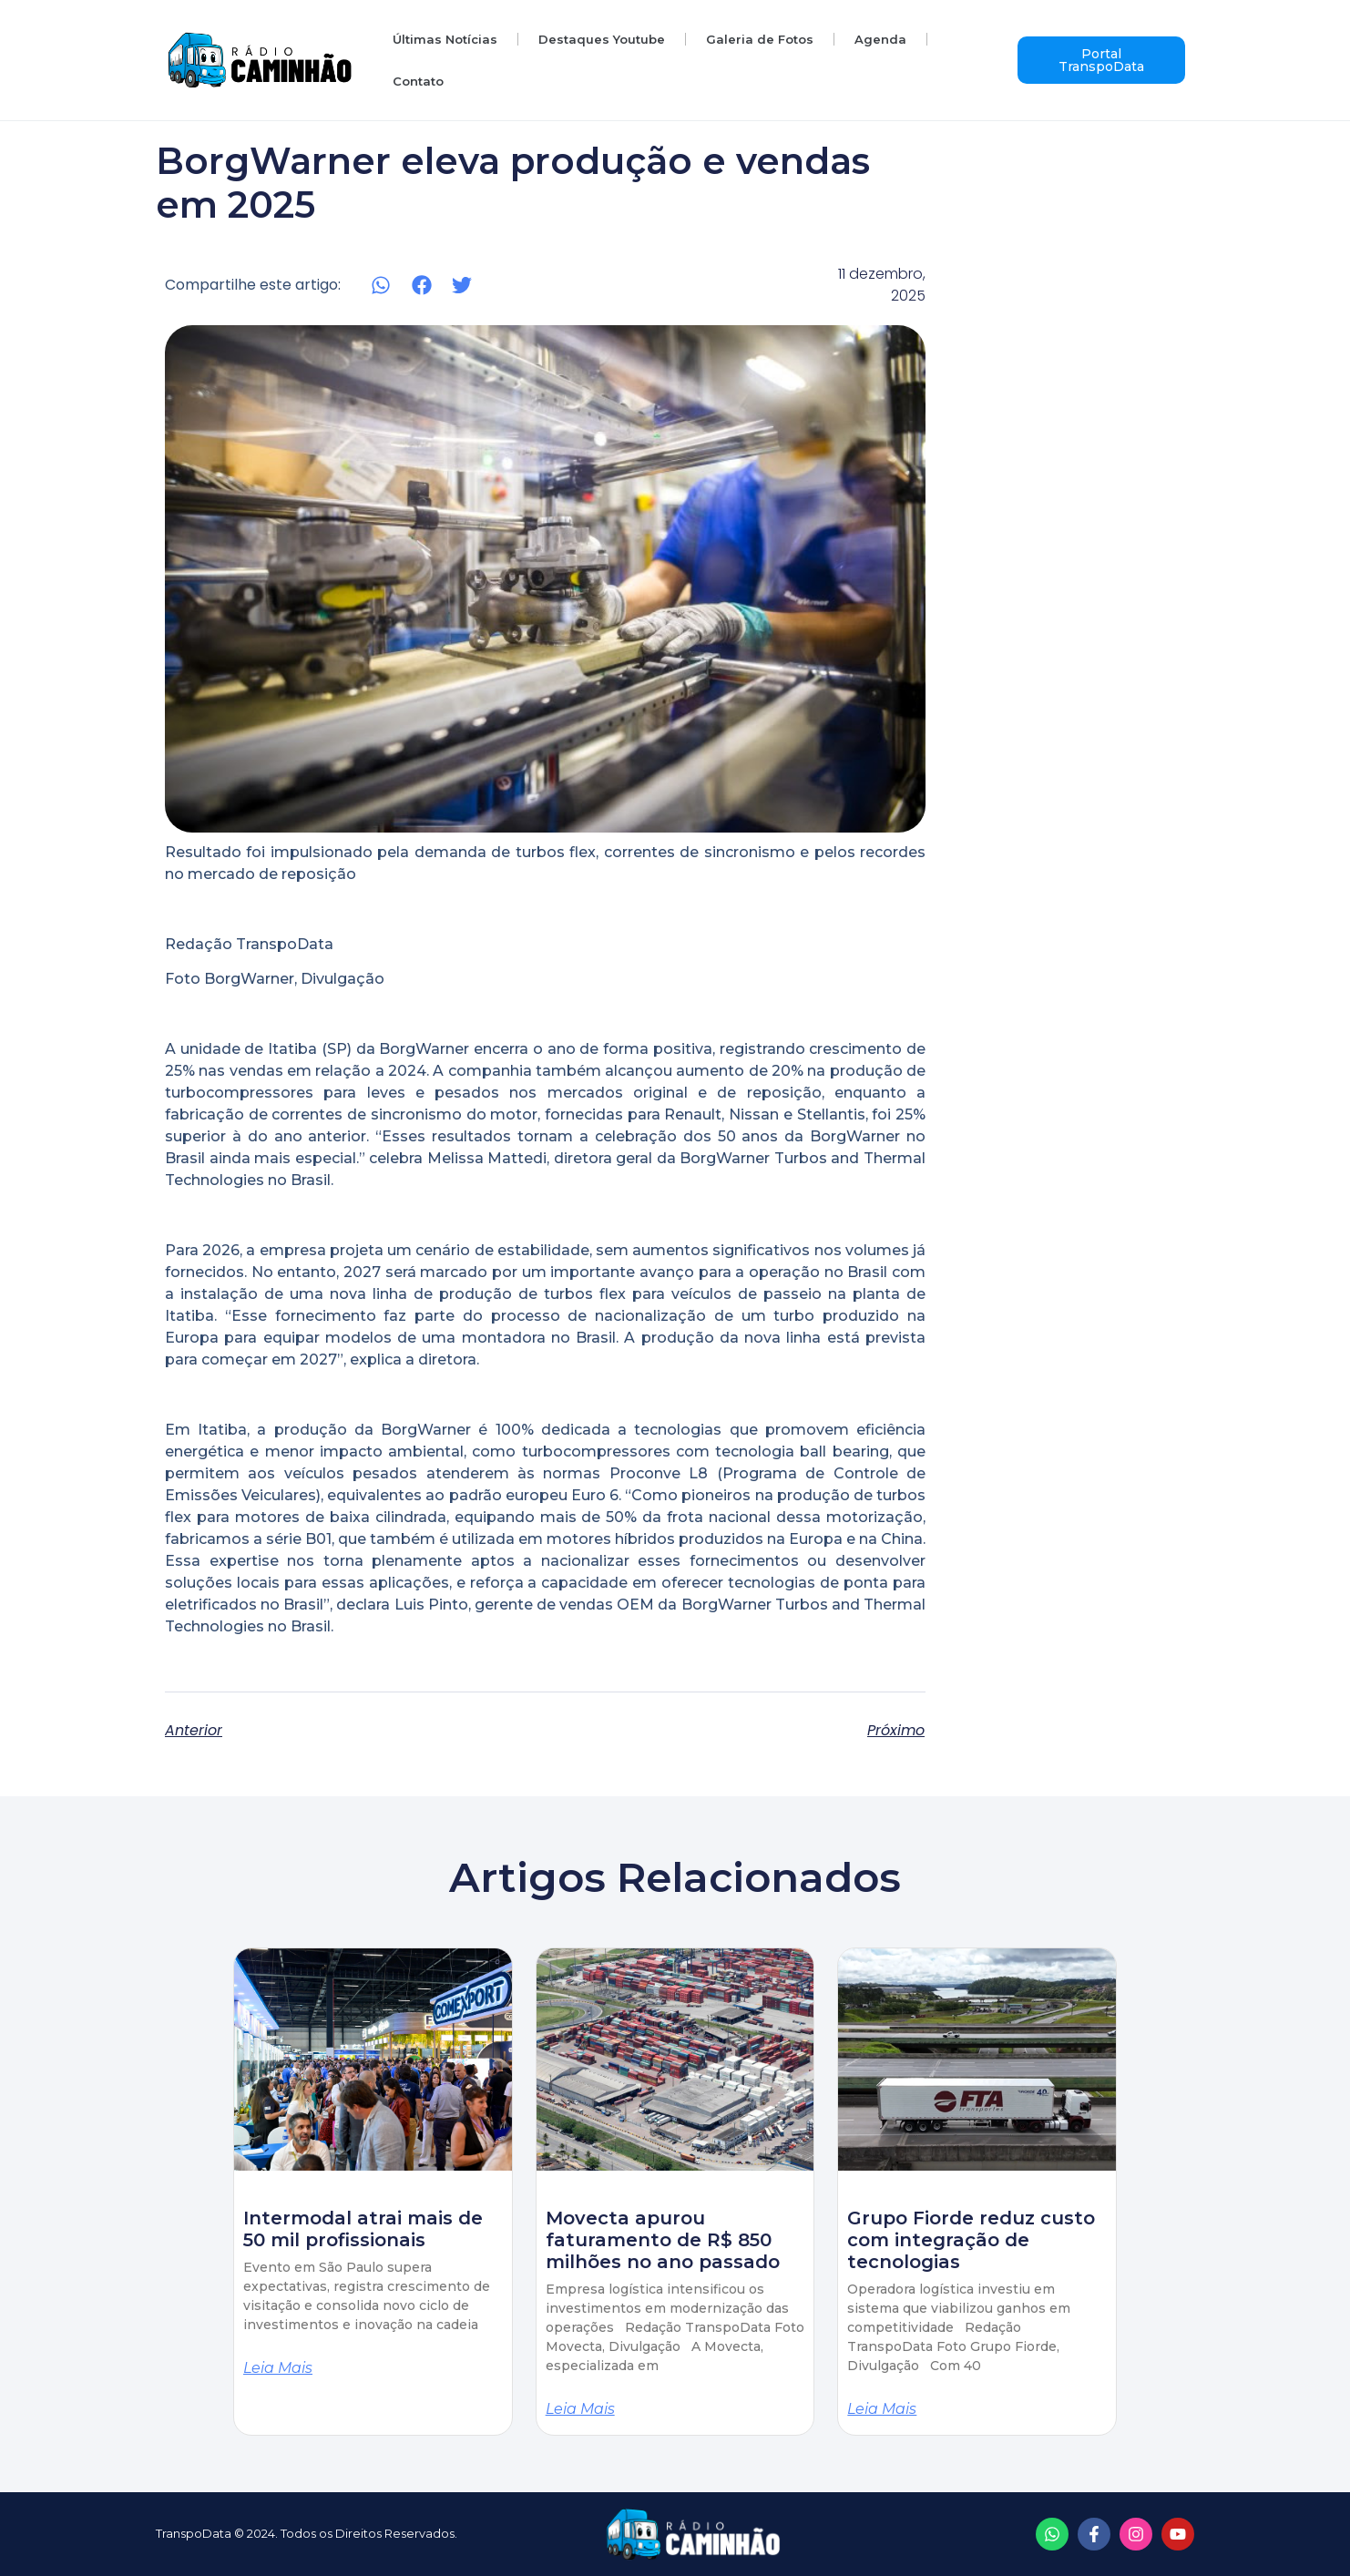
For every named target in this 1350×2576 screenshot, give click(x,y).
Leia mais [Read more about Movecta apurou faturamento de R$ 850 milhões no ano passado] (580, 2409)
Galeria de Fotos (759, 39)
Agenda (880, 39)
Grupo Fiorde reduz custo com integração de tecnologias (971, 2240)
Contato (418, 81)
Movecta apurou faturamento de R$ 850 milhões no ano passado (663, 2240)
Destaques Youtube (601, 39)
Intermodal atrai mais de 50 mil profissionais (363, 2229)
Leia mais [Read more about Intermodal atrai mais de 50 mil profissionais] (277, 2368)
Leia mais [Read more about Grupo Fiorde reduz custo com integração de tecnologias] (881, 2409)
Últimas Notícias (445, 39)
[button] (381, 285)
